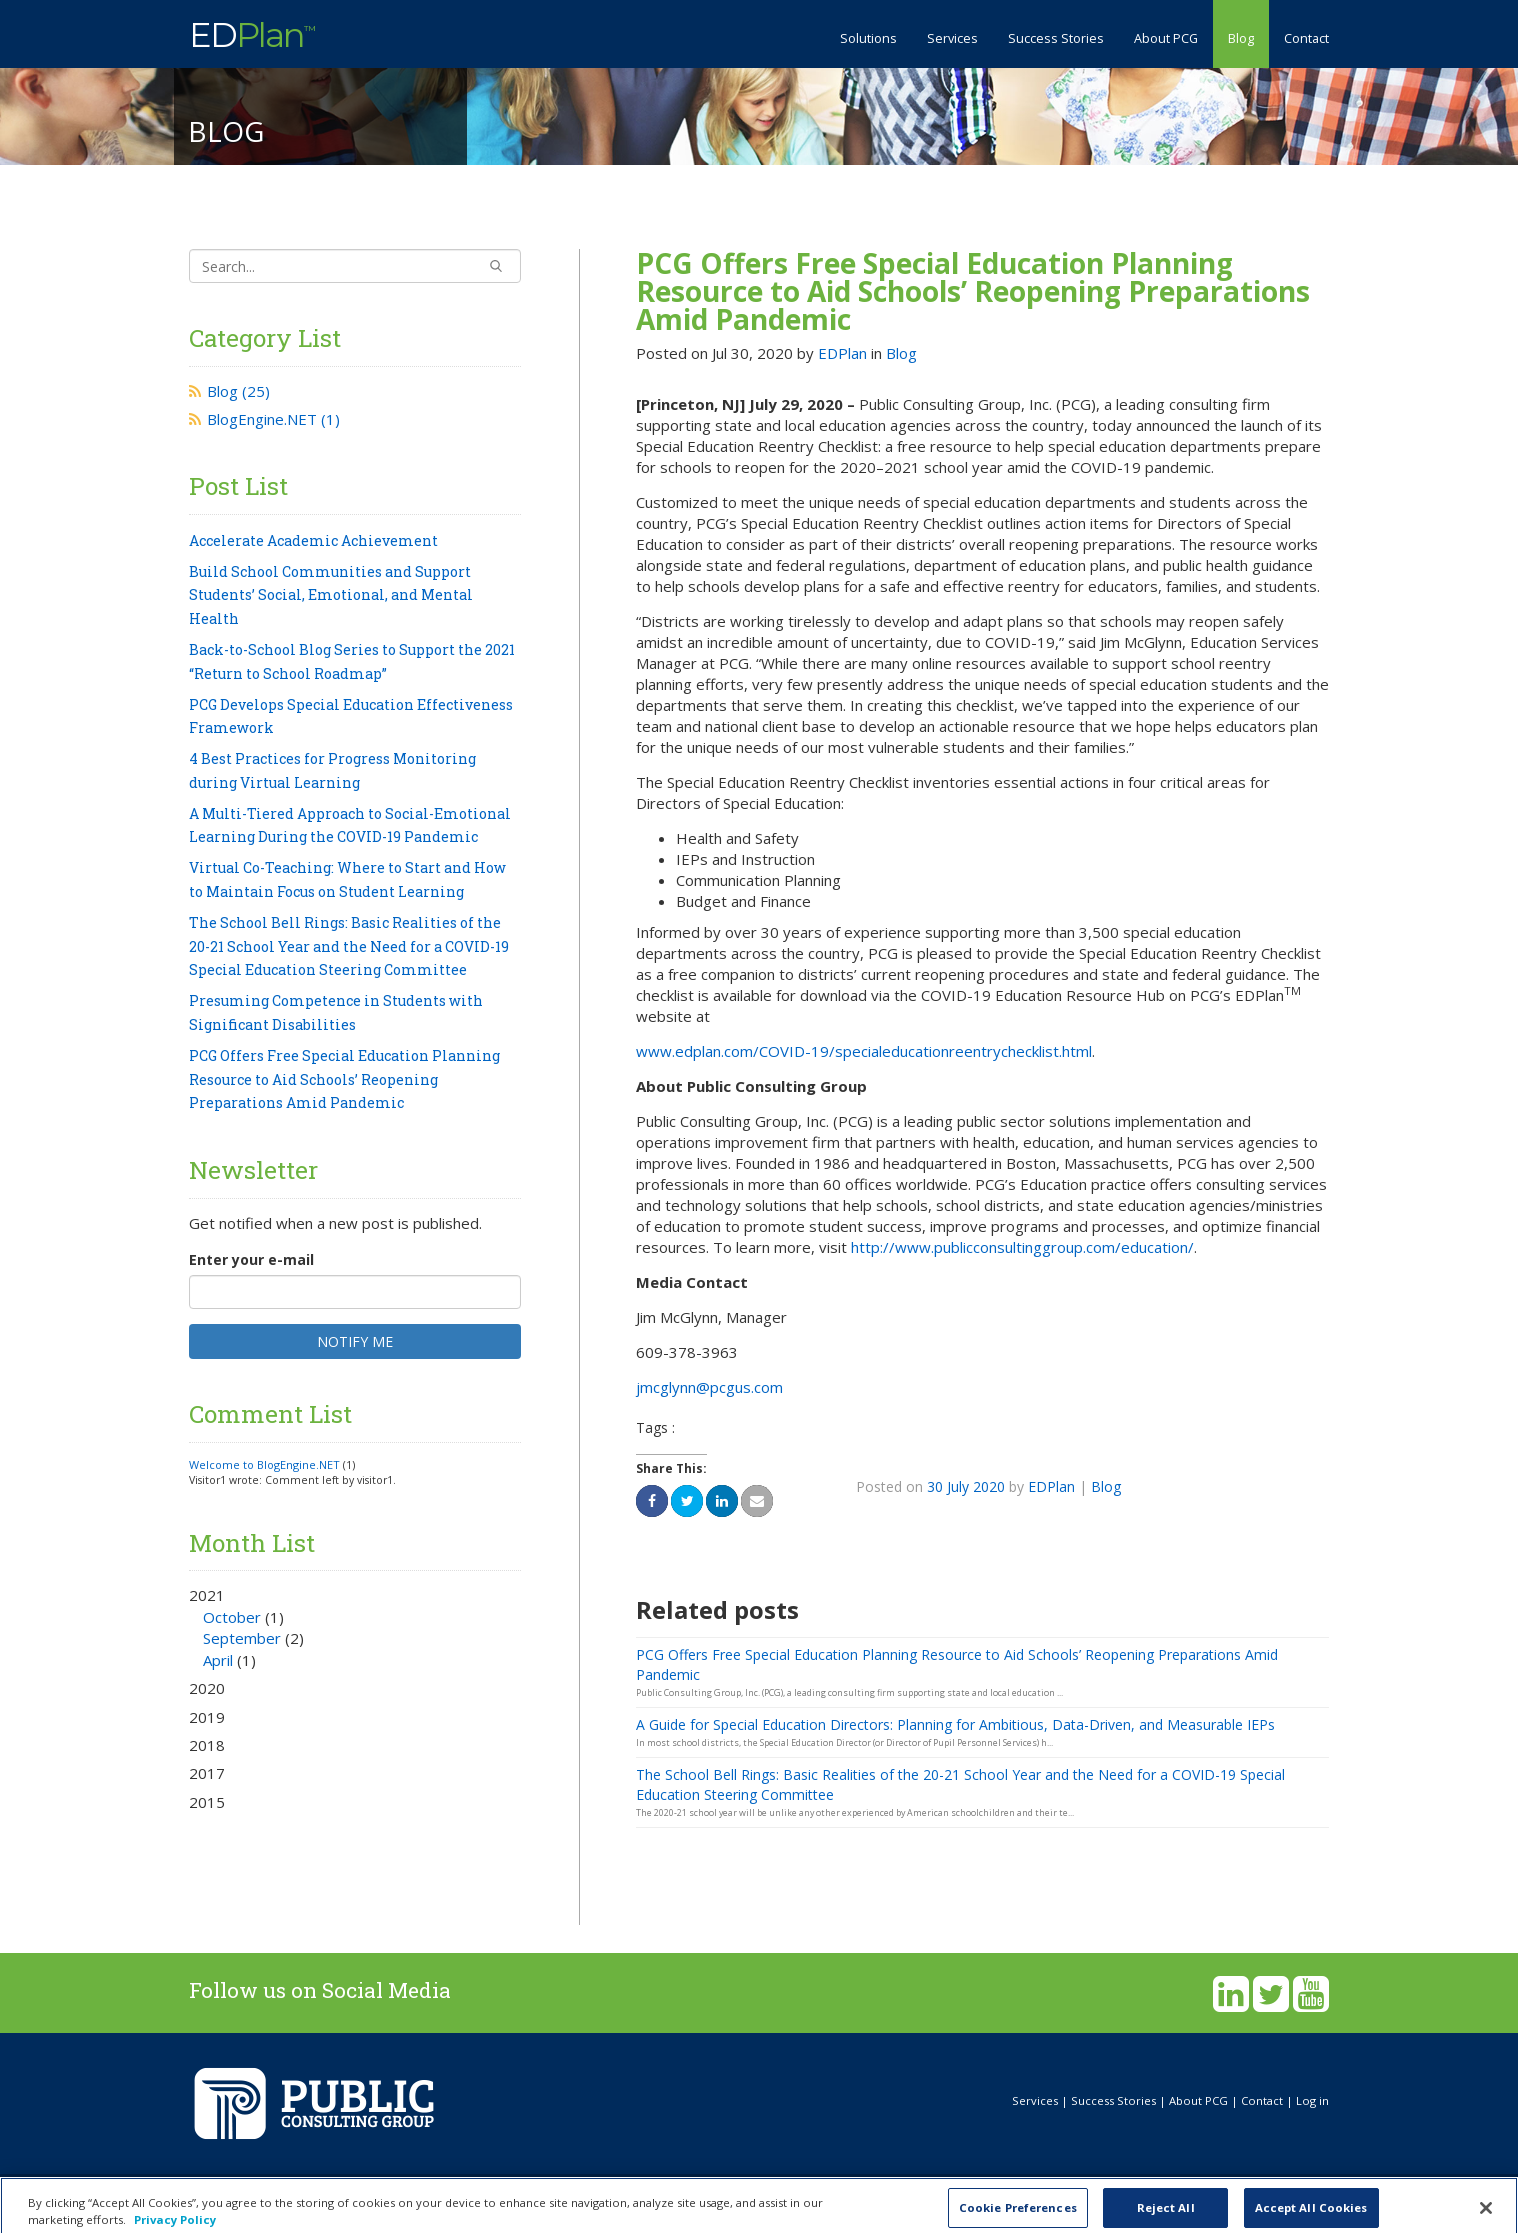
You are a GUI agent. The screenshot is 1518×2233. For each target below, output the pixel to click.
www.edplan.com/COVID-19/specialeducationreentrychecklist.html (864, 1051)
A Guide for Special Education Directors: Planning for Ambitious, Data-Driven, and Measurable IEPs (955, 1724)
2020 (207, 1688)
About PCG (1166, 38)
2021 (355, 1628)
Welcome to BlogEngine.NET (264, 1464)
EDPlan (842, 353)
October (232, 1617)
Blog (1241, 38)
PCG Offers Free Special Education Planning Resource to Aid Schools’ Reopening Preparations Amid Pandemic (973, 291)
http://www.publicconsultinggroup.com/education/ (1022, 1247)
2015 (207, 1802)
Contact (1306, 38)
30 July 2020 (966, 1486)
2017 (207, 1773)
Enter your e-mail (251, 1259)
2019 (207, 1717)
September (242, 1638)
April (218, 1660)
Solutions (868, 38)
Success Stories (1056, 38)
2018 (207, 1745)
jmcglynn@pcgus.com (709, 1387)
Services (952, 38)
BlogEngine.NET (273, 419)
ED (251, 32)
